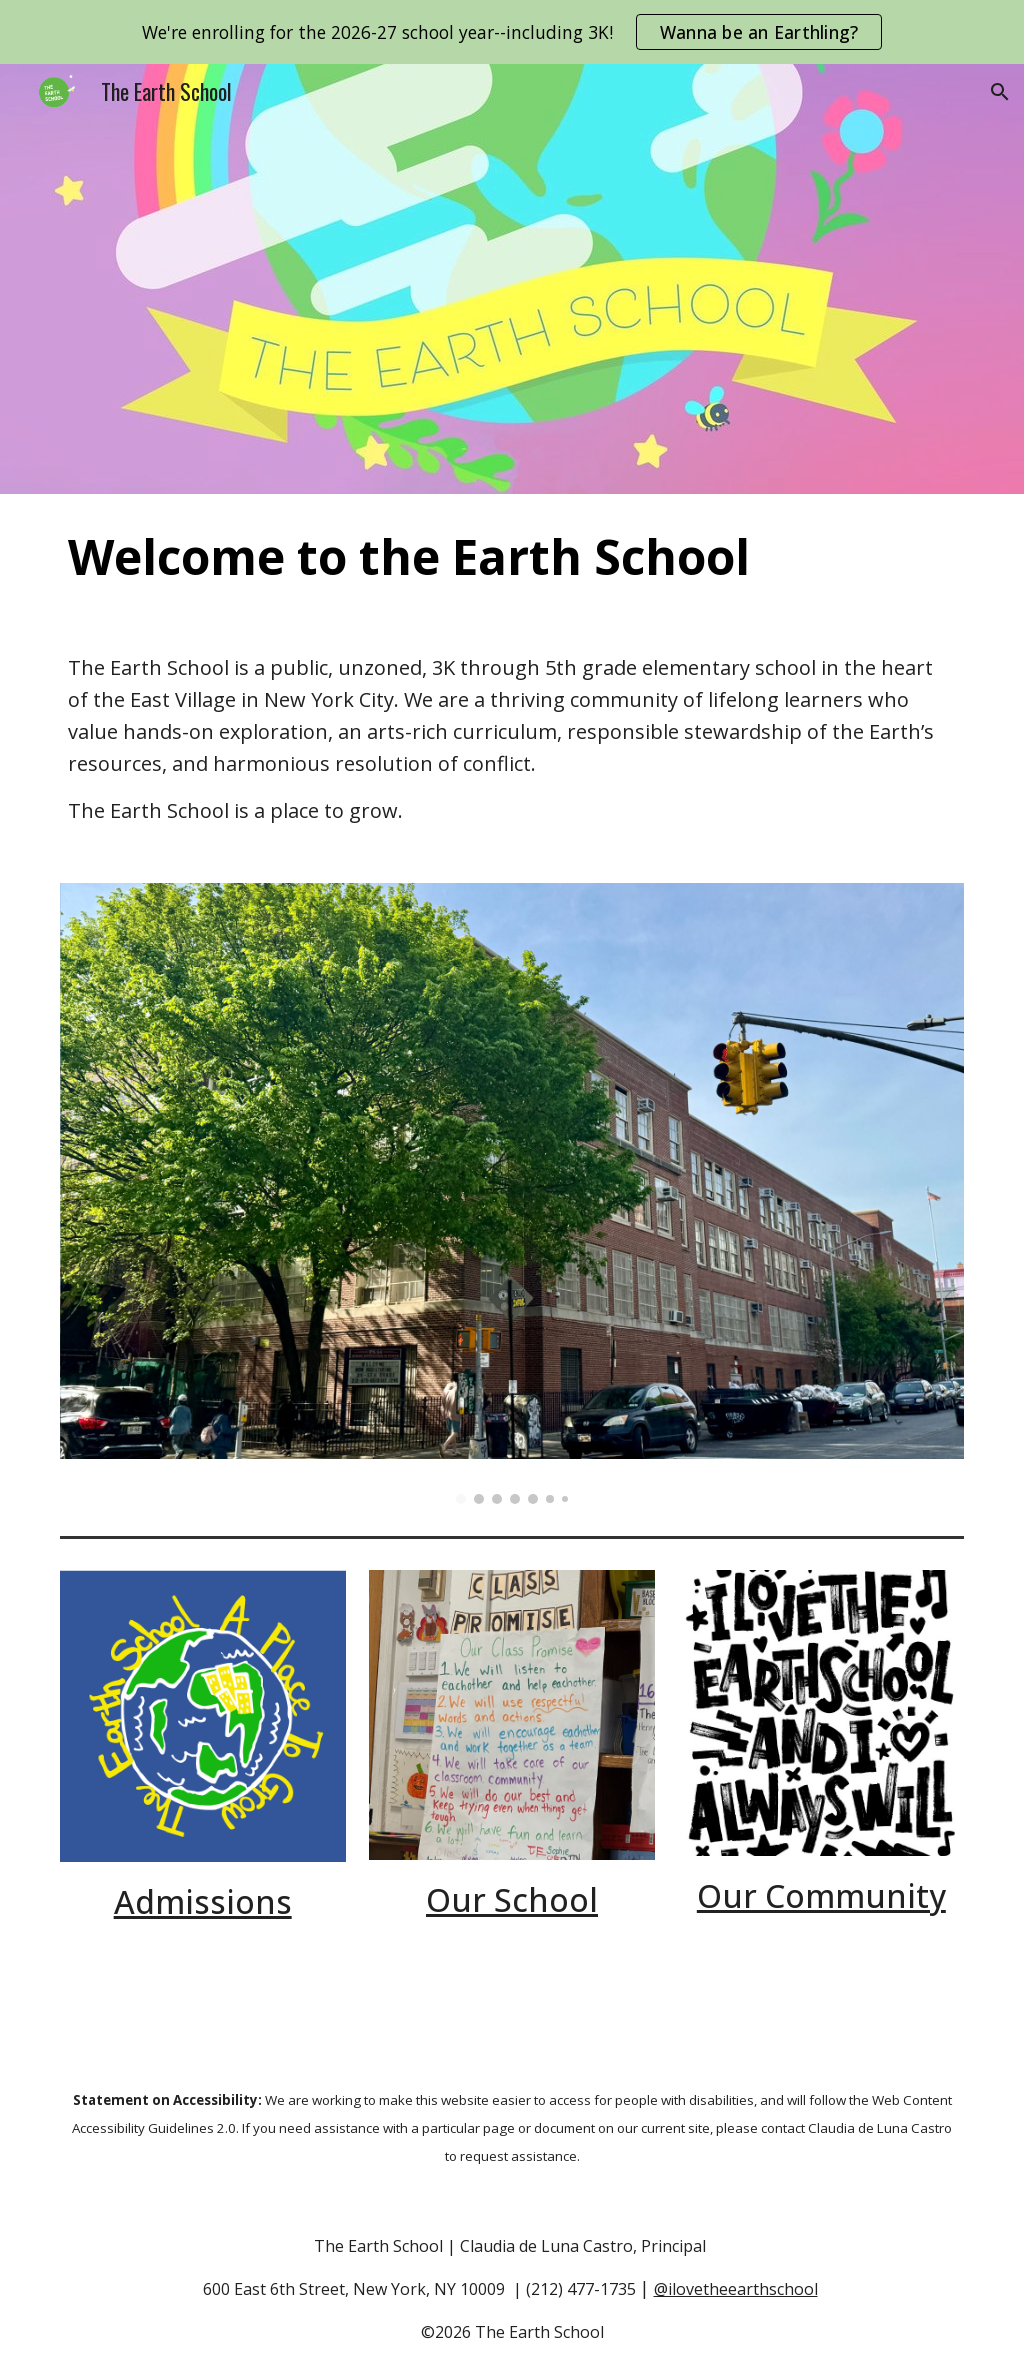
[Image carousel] (512, 1193)
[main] (512, 557)
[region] (512, 32)
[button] (1000, 92)
